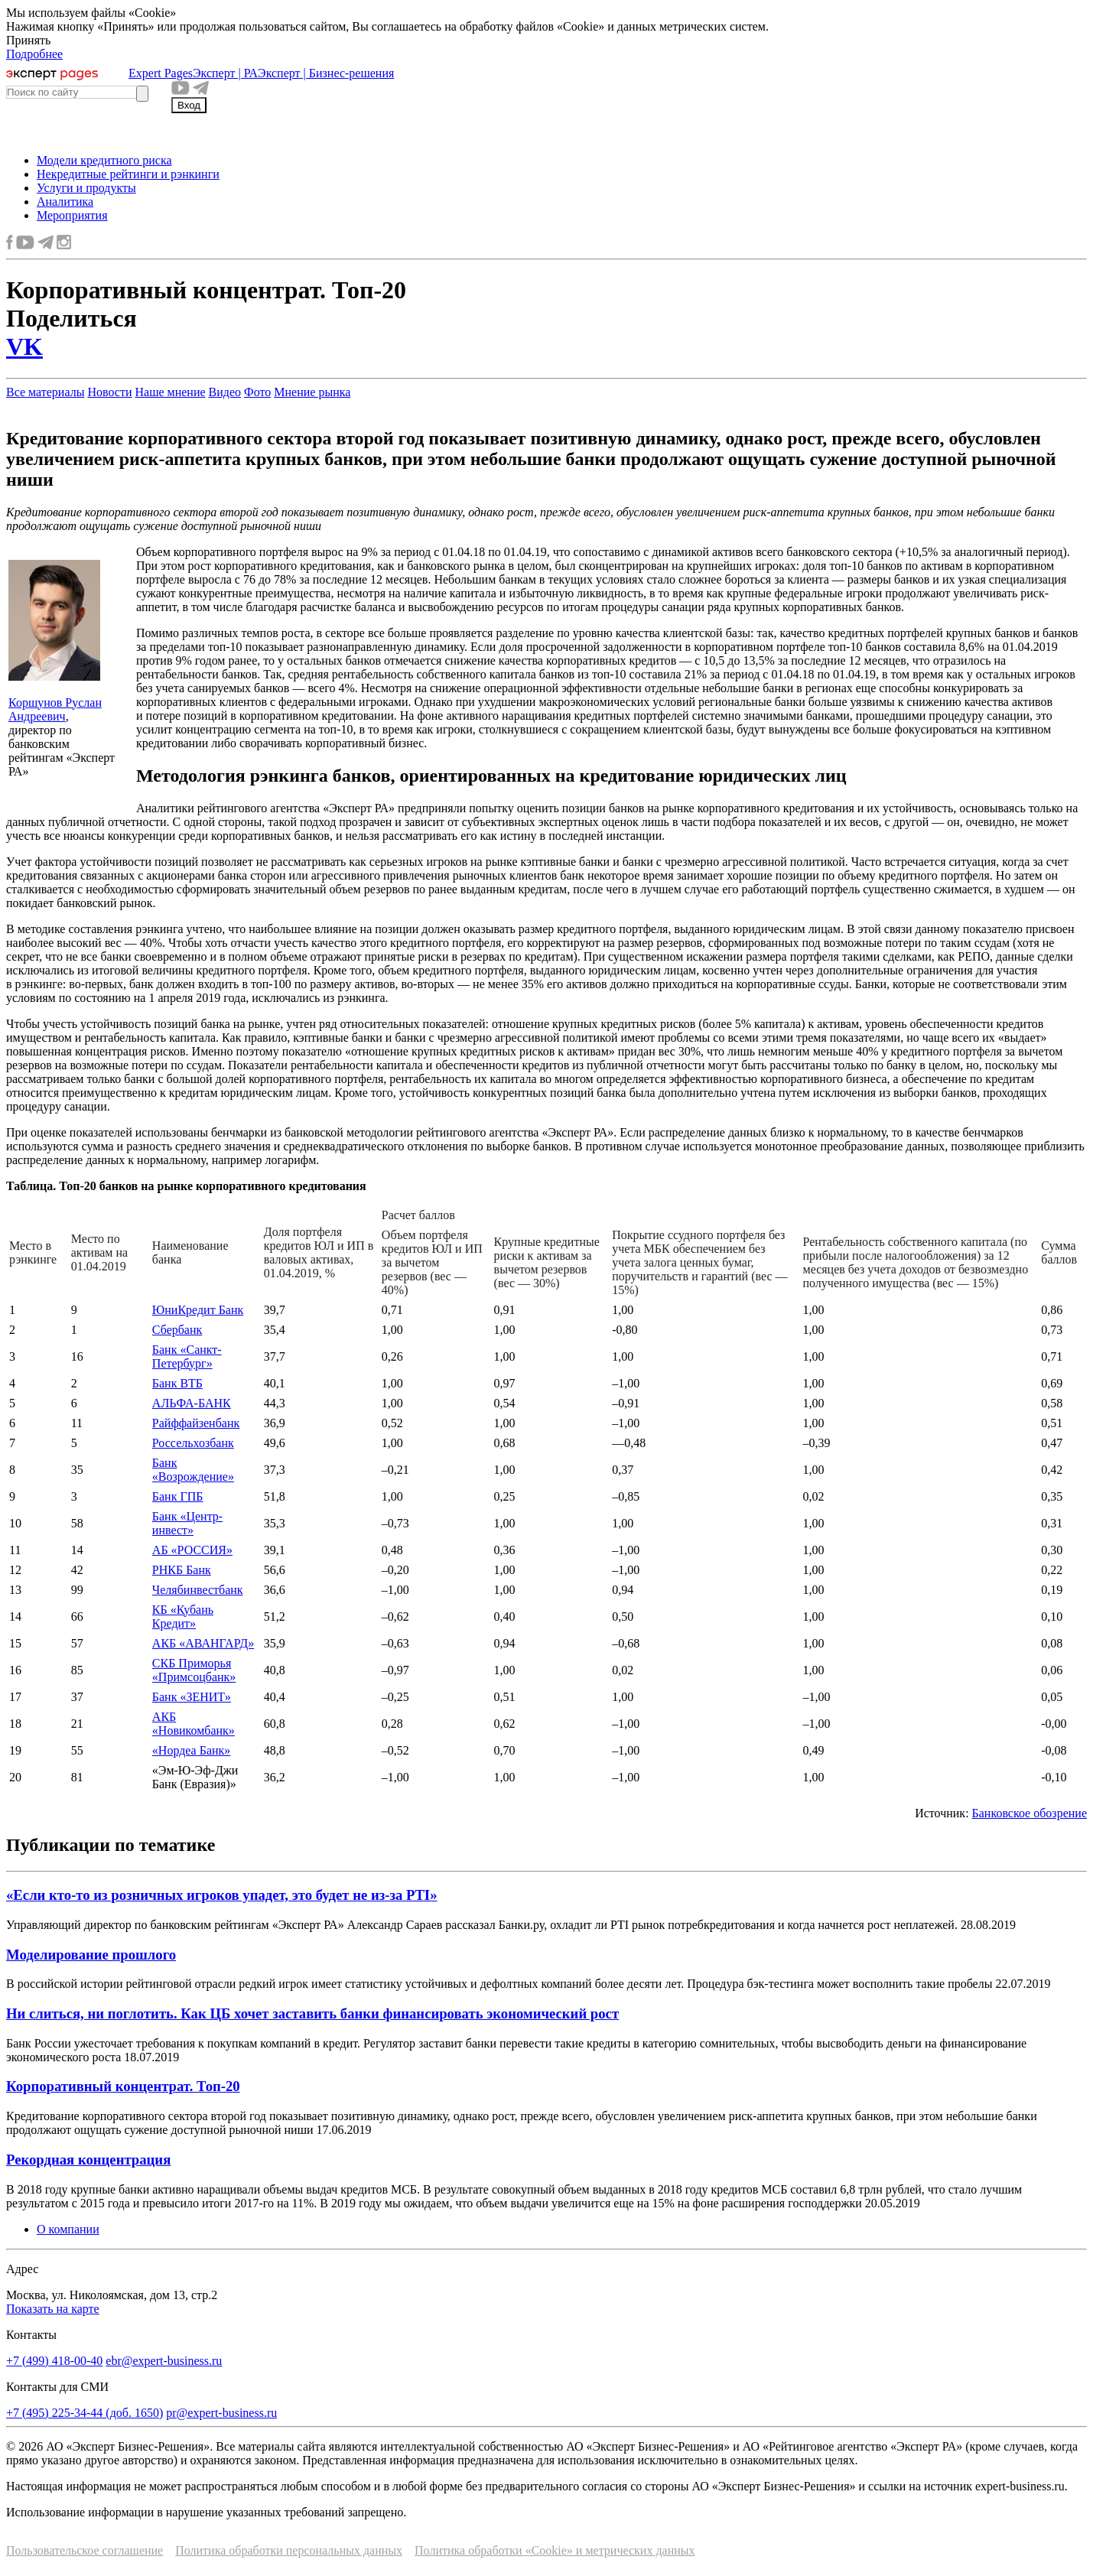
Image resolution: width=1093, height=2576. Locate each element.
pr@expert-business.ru (221, 2412)
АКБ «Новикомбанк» (193, 1723)
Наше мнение (170, 391)
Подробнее (34, 53)
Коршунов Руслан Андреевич (55, 709)
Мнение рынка (312, 391)
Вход (188, 105)
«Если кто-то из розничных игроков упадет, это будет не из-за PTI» (222, 1895)
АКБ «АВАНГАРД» (203, 1643)
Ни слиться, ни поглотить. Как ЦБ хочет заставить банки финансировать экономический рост (312, 2013)
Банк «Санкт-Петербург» (187, 1356)
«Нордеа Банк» (191, 1750)
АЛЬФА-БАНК (191, 1403)
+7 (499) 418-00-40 (54, 2360)
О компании (68, 2229)
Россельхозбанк (193, 1442)
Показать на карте (52, 2308)
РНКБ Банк (181, 1569)
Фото (257, 391)
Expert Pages (160, 73)
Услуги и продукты (86, 187)
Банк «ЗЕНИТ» (191, 1696)
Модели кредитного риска (104, 160)
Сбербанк (177, 1329)
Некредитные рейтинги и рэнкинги (128, 174)
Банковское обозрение (1029, 1813)
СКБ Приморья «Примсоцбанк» (194, 1670)
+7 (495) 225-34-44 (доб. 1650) (84, 2412)
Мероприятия (72, 215)
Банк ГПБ (177, 1496)
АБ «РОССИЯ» (192, 1549)
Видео (225, 391)
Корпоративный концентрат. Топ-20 (123, 2086)
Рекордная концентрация (88, 2160)
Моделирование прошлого (91, 1955)
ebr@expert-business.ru (164, 2360)
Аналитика (65, 201)
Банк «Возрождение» (193, 1469)
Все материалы (45, 391)
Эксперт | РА (225, 73)
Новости (109, 391)
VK (24, 346)
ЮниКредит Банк (197, 1309)
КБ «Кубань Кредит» (182, 1616)
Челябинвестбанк (197, 1589)
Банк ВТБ (177, 1383)
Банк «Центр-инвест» (187, 1523)
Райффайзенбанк (195, 1422)
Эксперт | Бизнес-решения (326, 73)
